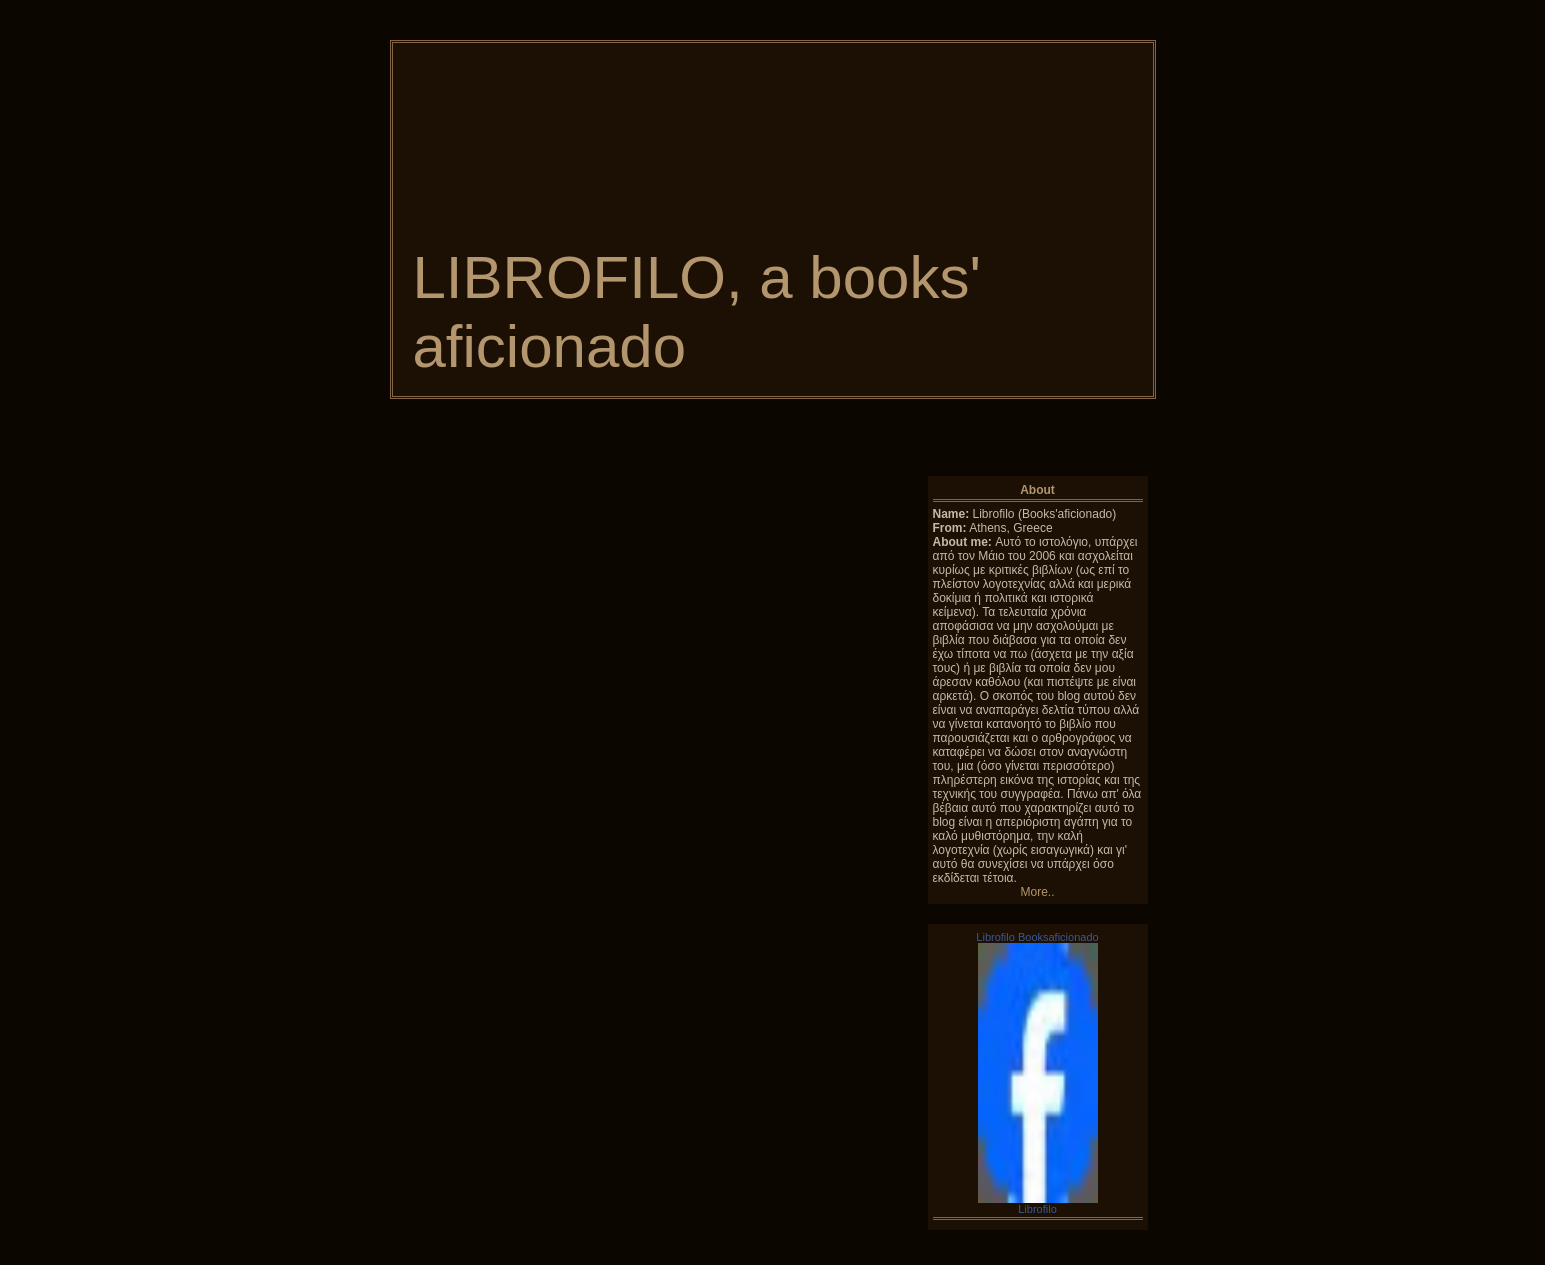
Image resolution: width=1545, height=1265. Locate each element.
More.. (1037, 892)
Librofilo (1037, 1209)
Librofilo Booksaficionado (1037, 937)
